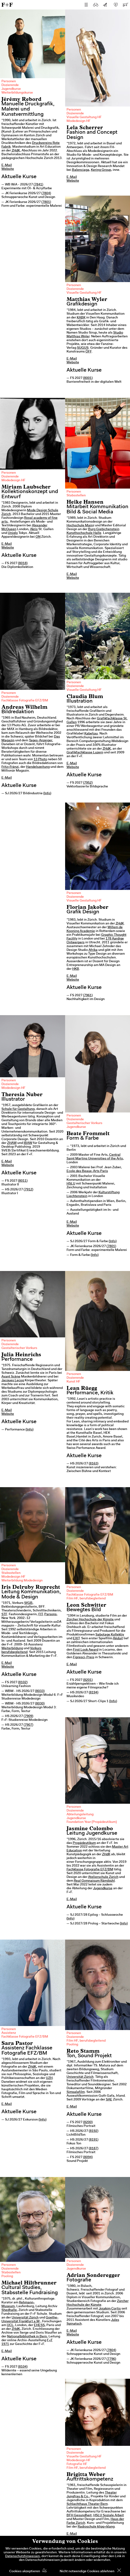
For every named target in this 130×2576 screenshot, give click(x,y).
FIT (40, 1614)
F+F (7, 4)
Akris (34, 529)
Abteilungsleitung (80, 1814)
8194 (93, 1692)
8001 (88, 378)
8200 (88, 2122)
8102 (23, 1682)
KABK (81, 317)
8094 (88, 2157)
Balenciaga (80, 170)
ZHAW (12, 1143)
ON (38, 537)
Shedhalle (9, 2310)
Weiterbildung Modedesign (22, 1580)
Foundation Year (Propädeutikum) (92, 1822)
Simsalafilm (76, 2092)
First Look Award (85, 1650)
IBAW (28, 1143)
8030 (40, 1703)
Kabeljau (91, 733)
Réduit (118, 1638)
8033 (40, 1691)
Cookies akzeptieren (24, 2571)
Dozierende (10, 85)
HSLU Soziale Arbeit (108, 2515)
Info (47, 793)
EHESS (39, 2325)
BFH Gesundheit (79, 2515)
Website (7, 169)
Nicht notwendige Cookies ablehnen (87, 2571)
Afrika (93, 950)
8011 (23, 1181)
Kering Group (101, 170)
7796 (111, 2359)
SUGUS (83, 348)
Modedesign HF (78, 121)
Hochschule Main (80, 525)
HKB (75, 969)
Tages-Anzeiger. (41, 740)
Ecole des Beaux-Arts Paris (87, 1171)
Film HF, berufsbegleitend (86, 1598)
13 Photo (40, 759)
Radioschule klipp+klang (96, 2527)
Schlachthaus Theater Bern (87, 2504)
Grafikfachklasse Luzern (85, 752)
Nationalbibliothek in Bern (27, 2336)
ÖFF (88, 351)
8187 (93, 2148)
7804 (46, 193)
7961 (88, 995)
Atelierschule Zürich (103, 1877)
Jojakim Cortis (110, 2308)
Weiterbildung (12, 1648)
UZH (49, 2078)
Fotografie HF (77, 2464)
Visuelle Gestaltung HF (84, 117)
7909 (28, 1716)
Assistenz (8, 2033)
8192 (93, 2131)
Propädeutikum (84, 1843)
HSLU (71, 1183)
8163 (93, 1463)
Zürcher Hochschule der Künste (90, 1619)
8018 (23, 563)
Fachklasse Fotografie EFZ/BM (24, 700)
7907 (28, 1725)
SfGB (28, 1603)
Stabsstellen (76, 495)
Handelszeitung (38, 767)
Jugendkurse (11, 89)
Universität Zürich (80, 2077)
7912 (28, 1189)
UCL (10, 2325)
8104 (23, 2367)
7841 (38, 184)
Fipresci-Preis (83, 1657)
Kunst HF (73, 1381)
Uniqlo (13, 533)
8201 (88, 1680)
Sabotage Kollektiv (109, 1634)
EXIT (76, 1638)
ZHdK (16, 150)
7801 (46, 202)
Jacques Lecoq (12, 1380)
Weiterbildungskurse (17, 92)
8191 (93, 2140)
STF (4, 1614)
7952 (88, 783)
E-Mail (6, 165)
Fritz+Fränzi (10, 767)
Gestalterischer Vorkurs (84, 1123)
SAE (109, 2099)
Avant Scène (10, 1376)
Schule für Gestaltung (18, 1109)
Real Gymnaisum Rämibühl (94, 1881)
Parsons (50, 1614)
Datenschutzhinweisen (22, 2556)
